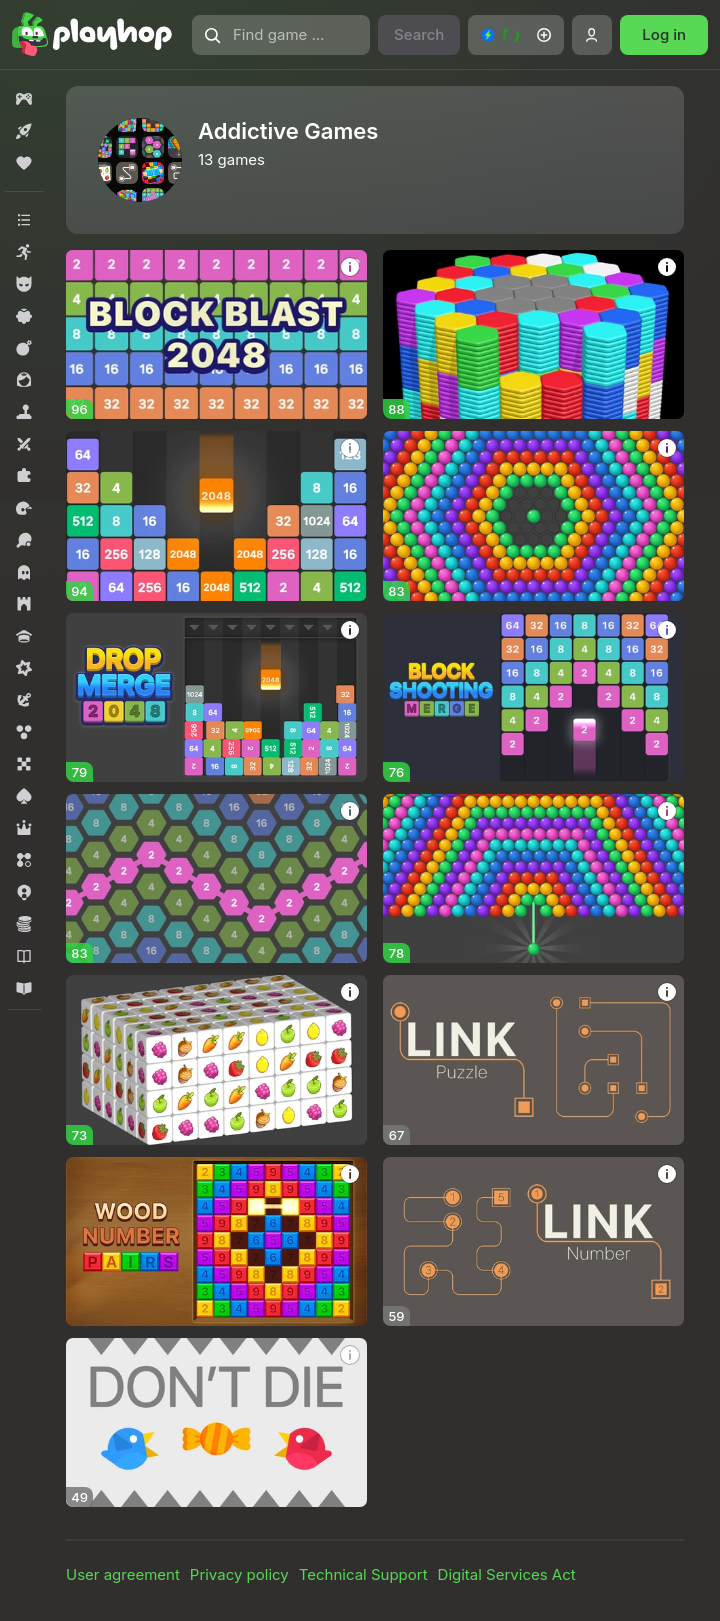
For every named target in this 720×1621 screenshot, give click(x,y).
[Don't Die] (216, 1422)
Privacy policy (239, 1574)
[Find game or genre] (281, 35)
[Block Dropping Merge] (216, 515)
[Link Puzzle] (533, 1059)
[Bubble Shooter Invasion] (533, 878)
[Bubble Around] (533, 515)
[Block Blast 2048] (216, 334)
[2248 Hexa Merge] (216, 878)
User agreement (123, 1574)
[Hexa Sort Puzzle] (533, 334)
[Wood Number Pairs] (216, 1241)
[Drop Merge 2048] (216, 697)
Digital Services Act (507, 1574)
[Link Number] (533, 1241)
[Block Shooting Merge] (533, 697)
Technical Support (363, 1574)
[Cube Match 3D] (216, 1059)
